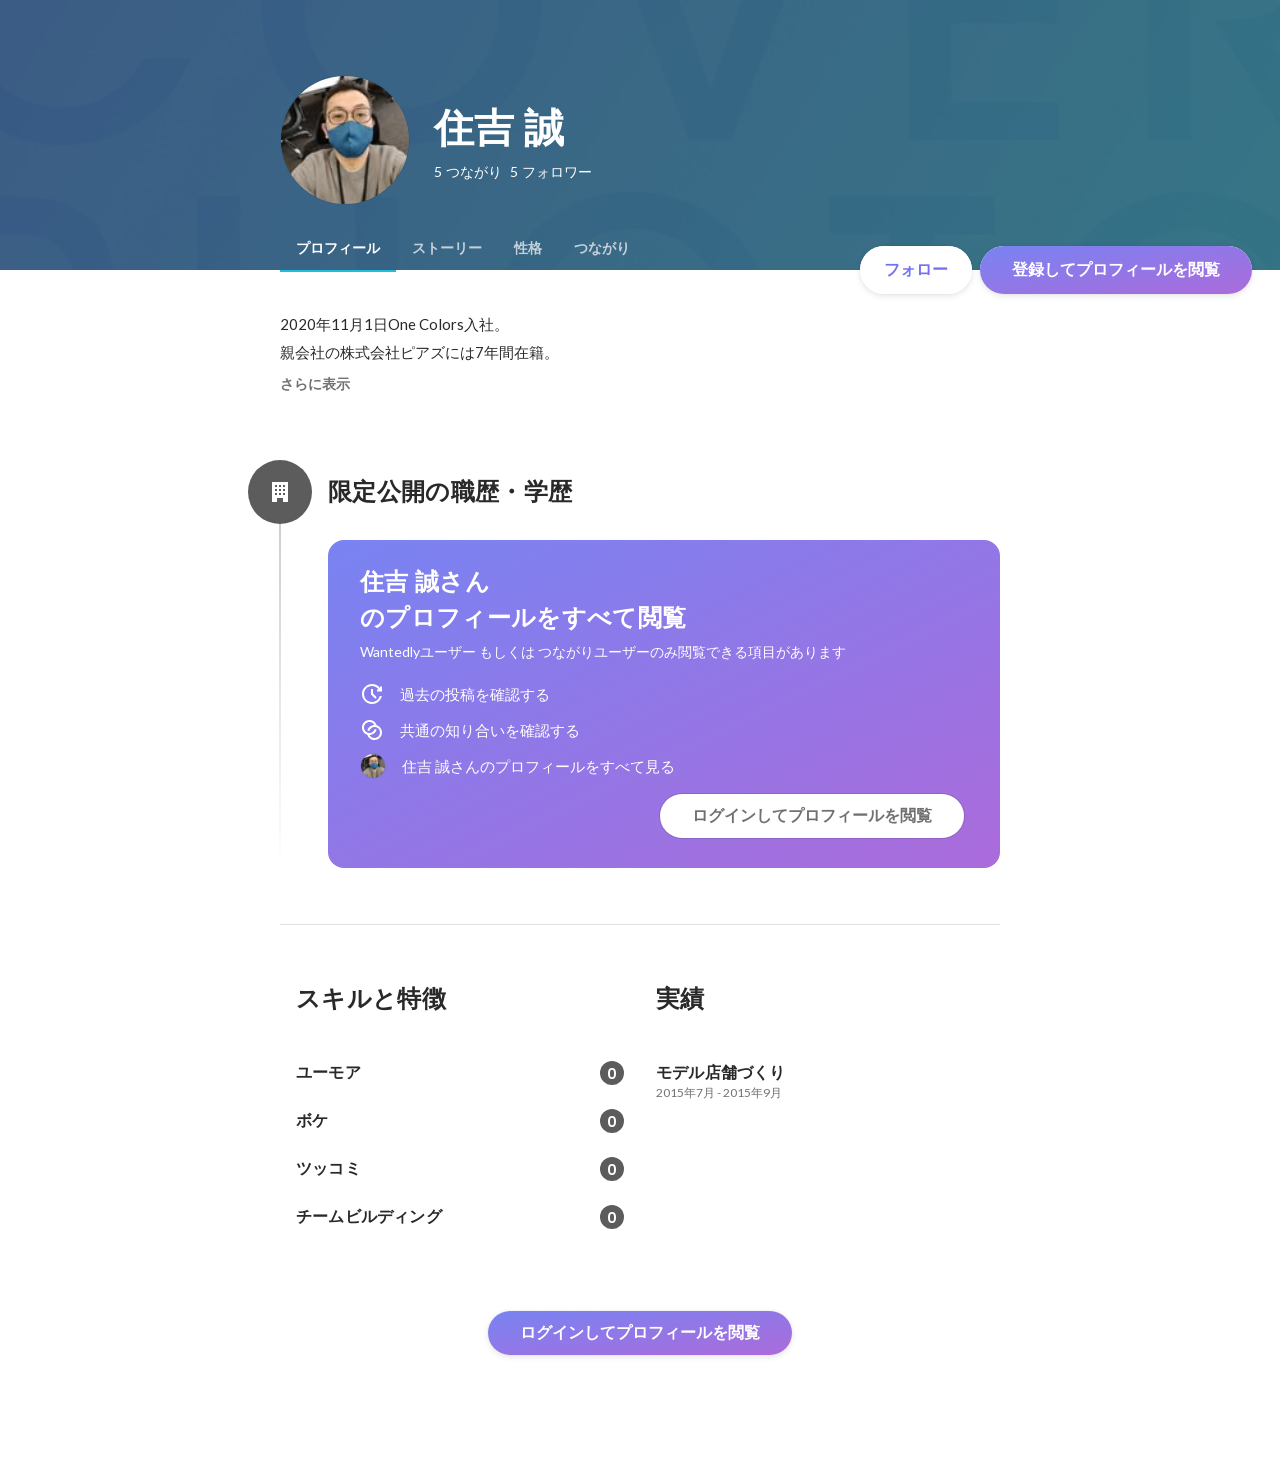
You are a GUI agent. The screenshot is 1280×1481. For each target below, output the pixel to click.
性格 (528, 248)
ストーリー (447, 248)
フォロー (916, 269)
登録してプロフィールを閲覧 (1116, 269)
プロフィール (338, 248)
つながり (602, 248)
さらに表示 (315, 384)
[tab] (338, 248)
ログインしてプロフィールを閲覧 (812, 815)
